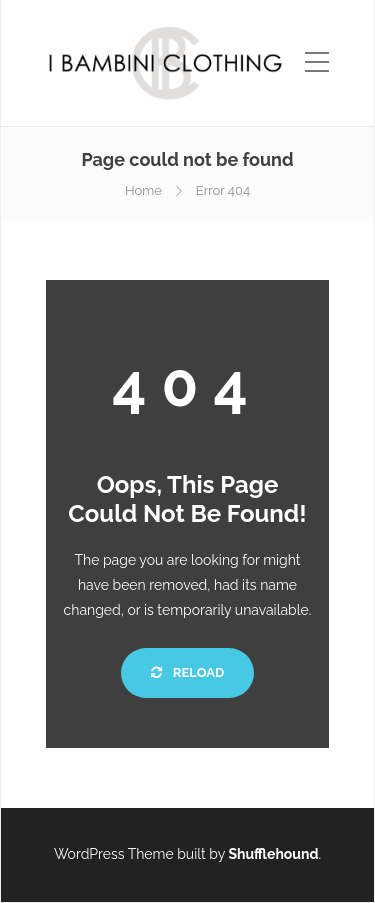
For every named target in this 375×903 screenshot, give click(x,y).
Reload (187, 672)
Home (143, 190)
